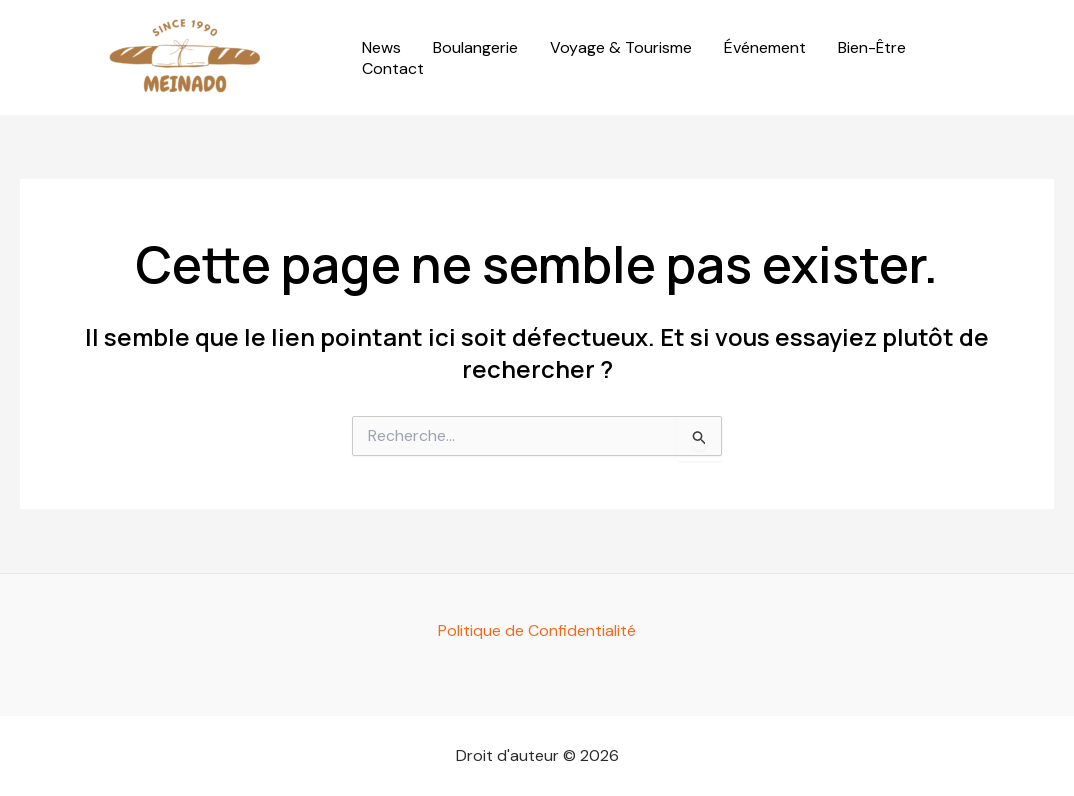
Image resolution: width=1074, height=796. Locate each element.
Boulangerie (475, 48)
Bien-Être (872, 48)
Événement (765, 48)
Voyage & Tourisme (621, 48)
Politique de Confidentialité (537, 630)
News (381, 48)
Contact (393, 69)
